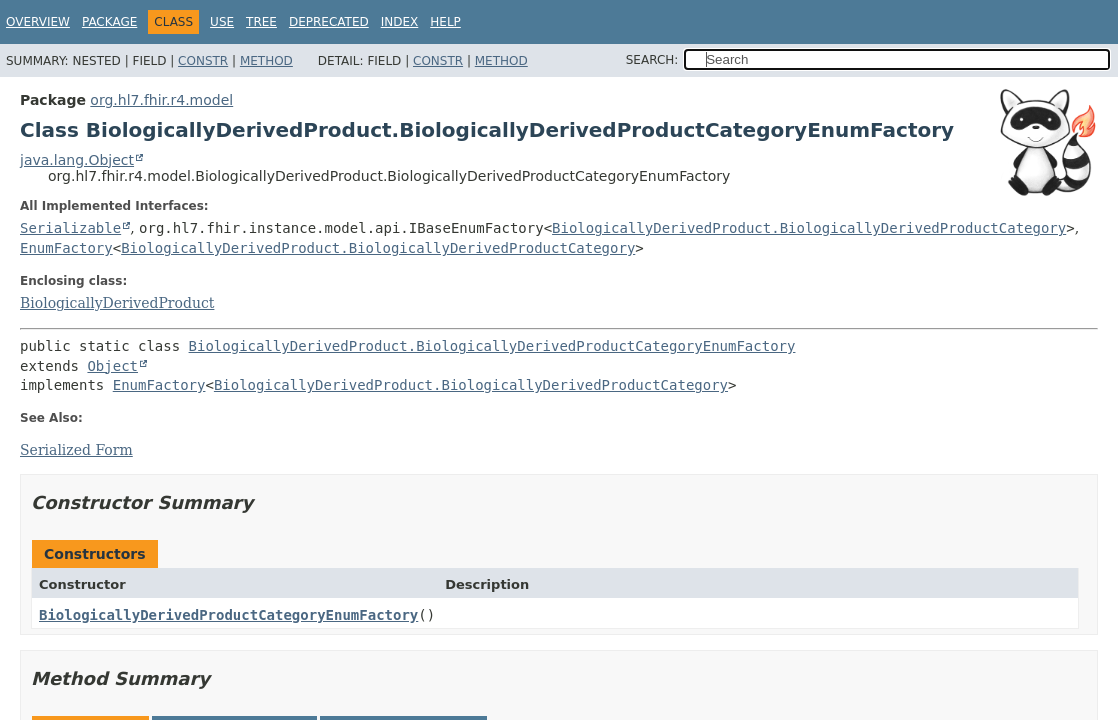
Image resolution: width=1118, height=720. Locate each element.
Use (222, 22)
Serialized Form (76, 450)
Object (112, 366)
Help (445, 22)
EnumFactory (66, 248)
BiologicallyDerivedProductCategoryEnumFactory (228, 615)
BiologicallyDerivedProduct (117, 303)
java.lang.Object (77, 160)
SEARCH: (652, 60)
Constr (203, 61)
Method (266, 61)
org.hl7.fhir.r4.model (161, 100)
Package (109, 22)
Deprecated (329, 22)
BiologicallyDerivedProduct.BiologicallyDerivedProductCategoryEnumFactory (492, 346)
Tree (261, 22)
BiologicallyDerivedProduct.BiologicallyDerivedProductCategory (809, 228)
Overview (38, 22)
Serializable (70, 228)
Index (400, 22)
